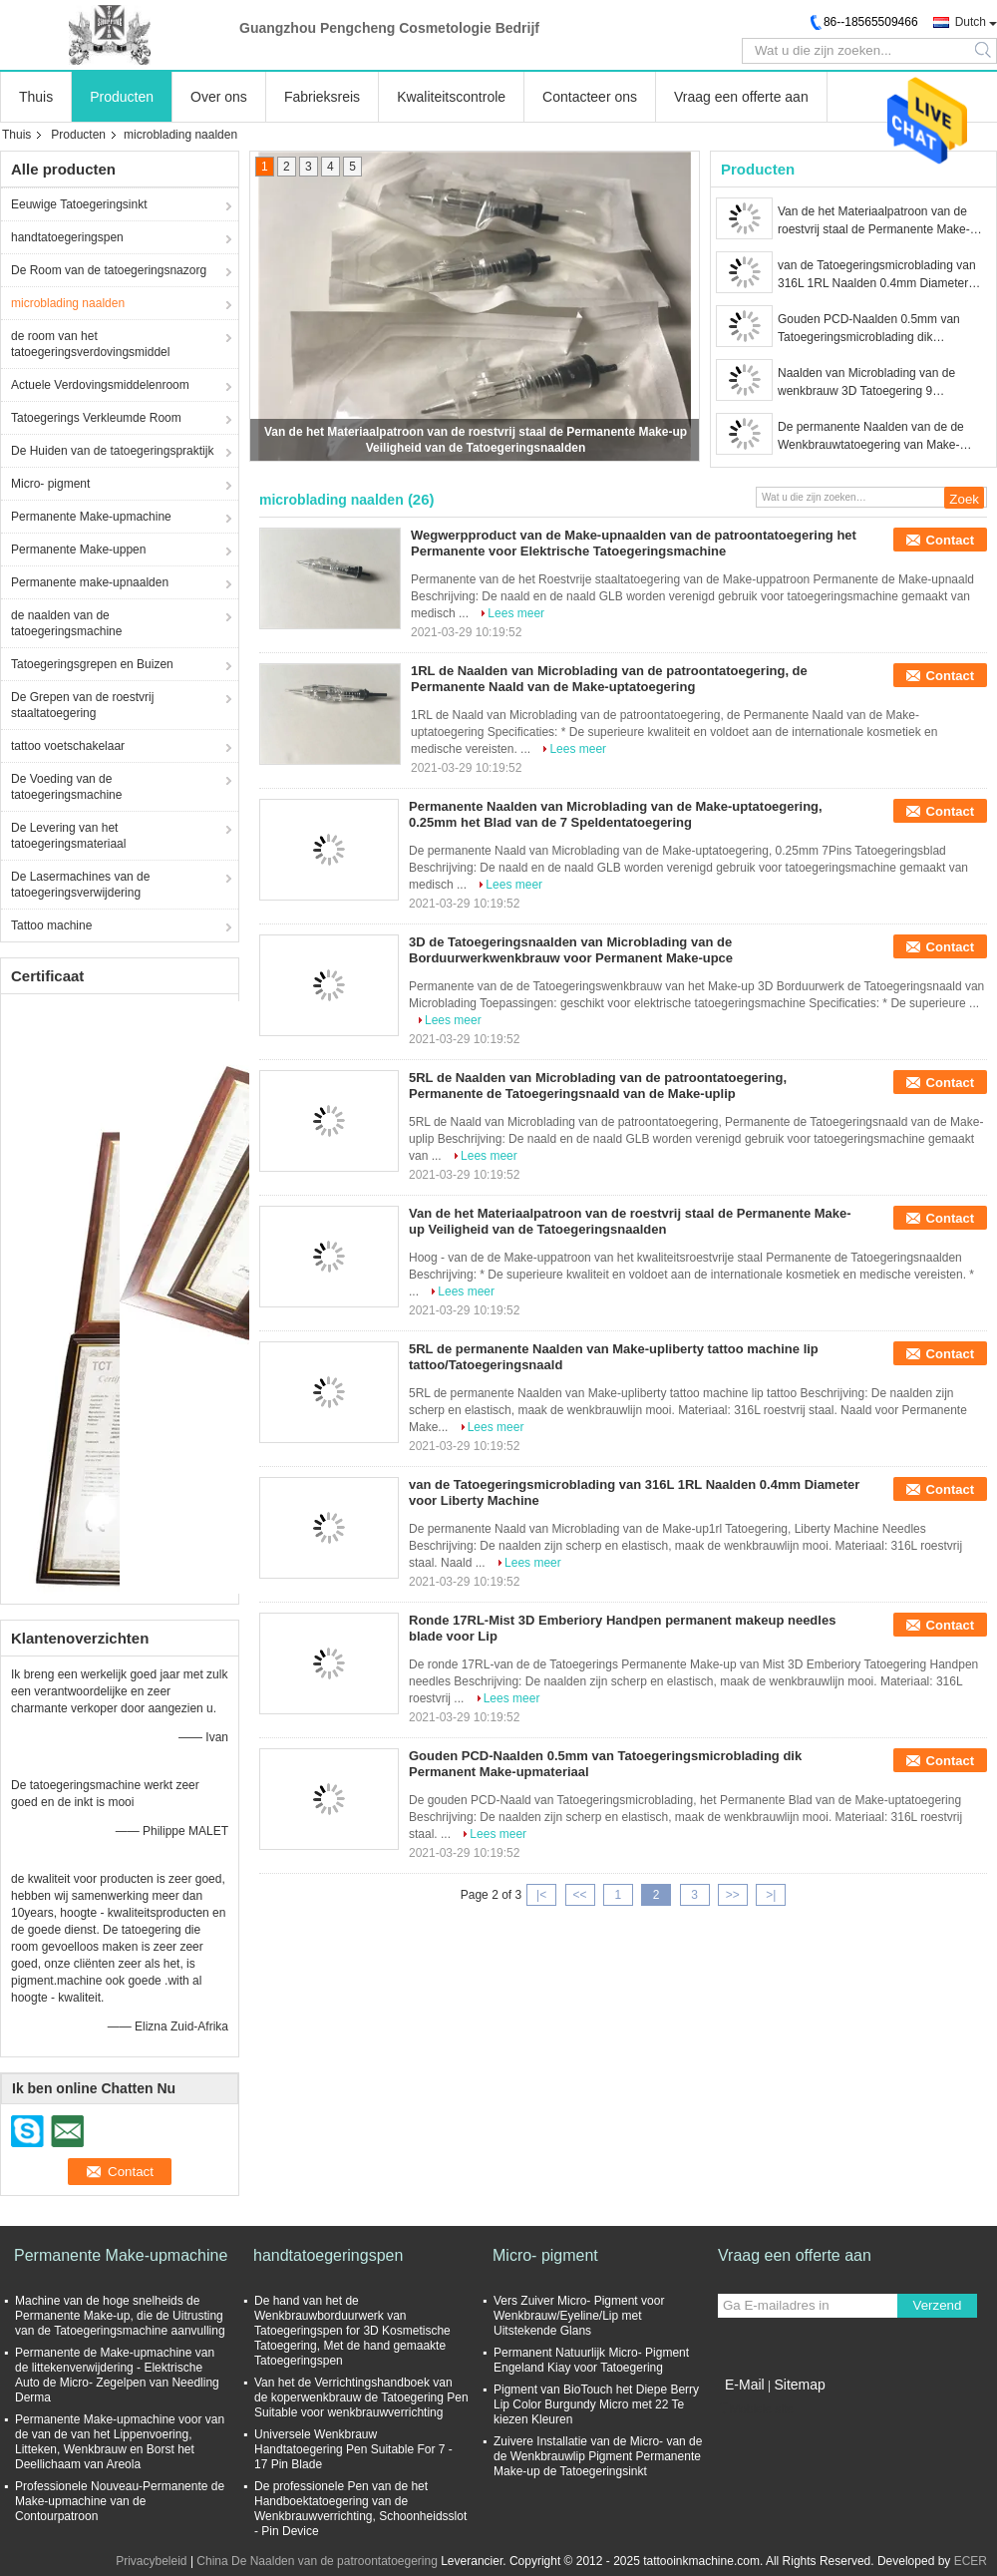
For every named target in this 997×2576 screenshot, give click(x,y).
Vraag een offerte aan (741, 97)
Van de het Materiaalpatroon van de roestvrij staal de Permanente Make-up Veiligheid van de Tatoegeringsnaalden (880, 221)
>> (733, 1895)
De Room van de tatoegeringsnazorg (108, 270)
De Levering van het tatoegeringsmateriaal (68, 836)
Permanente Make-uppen (78, 549)
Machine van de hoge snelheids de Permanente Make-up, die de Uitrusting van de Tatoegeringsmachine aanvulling (120, 2316)
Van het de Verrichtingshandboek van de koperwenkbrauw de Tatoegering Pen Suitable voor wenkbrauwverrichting (361, 2397)
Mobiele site (756, 2409)
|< (541, 1895)
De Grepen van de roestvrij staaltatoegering (82, 705)
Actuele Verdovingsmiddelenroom (100, 385)
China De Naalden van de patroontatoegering (317, 2561)
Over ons (218, 97)
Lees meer (516, 613)
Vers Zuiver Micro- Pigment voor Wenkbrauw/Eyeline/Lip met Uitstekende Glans (579, 2316)
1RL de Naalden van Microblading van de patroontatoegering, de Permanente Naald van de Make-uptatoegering (609, 678)
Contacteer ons (589, 97)
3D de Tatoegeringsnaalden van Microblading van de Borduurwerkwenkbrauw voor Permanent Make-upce (571, 949)
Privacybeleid (151, 2561)
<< (579, 1895)
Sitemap (799, 2384)
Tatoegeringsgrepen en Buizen (92, 664)
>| (771, 1895)
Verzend (937, 2305)
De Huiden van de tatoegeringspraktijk (112, 451)
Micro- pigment (50, 484)
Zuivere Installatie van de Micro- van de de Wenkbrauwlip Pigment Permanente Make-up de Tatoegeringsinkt (598, 2456)
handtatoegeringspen (67, 237)
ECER (970, 2561)
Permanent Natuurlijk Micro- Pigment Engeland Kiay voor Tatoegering (591, 2360)
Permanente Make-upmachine (91, 517)
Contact (950, 540)
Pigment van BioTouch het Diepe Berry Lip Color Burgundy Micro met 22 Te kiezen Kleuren (596, 2404)
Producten (122, 97)
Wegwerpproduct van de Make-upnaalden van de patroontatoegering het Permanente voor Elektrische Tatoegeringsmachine (633, 543)
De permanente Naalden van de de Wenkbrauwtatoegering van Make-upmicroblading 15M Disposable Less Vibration (877, 437)
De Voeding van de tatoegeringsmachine (66, 787)
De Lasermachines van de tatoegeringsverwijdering (80, 885)
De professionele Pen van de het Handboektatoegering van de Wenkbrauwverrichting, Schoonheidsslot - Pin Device (360, 2508)
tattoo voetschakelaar (68, 746)
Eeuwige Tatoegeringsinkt (79, 204)
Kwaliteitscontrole (451, 97)
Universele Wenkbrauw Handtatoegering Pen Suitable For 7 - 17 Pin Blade (353, 2449)
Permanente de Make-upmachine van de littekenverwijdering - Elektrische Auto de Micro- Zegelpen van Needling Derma (117, 2375)
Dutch (970, 22)
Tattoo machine (51, 925)
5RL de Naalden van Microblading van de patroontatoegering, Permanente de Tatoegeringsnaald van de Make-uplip (598, 1085)
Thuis (36, 97)
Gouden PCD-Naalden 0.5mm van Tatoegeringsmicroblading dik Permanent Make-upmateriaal (869, 329)
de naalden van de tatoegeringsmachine (66, 623)
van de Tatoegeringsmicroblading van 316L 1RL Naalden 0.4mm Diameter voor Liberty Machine (877, 275)
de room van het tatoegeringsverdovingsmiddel (90, 344)
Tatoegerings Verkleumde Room (96, 418)
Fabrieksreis (322, 97)
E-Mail (745, 2384)
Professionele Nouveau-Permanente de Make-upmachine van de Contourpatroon (119, 2501)
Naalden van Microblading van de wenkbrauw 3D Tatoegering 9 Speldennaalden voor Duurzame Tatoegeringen (866, 383)
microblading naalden (68, 303)
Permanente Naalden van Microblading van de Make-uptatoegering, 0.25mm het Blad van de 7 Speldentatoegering (616, 814)
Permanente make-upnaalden (89, 582)
